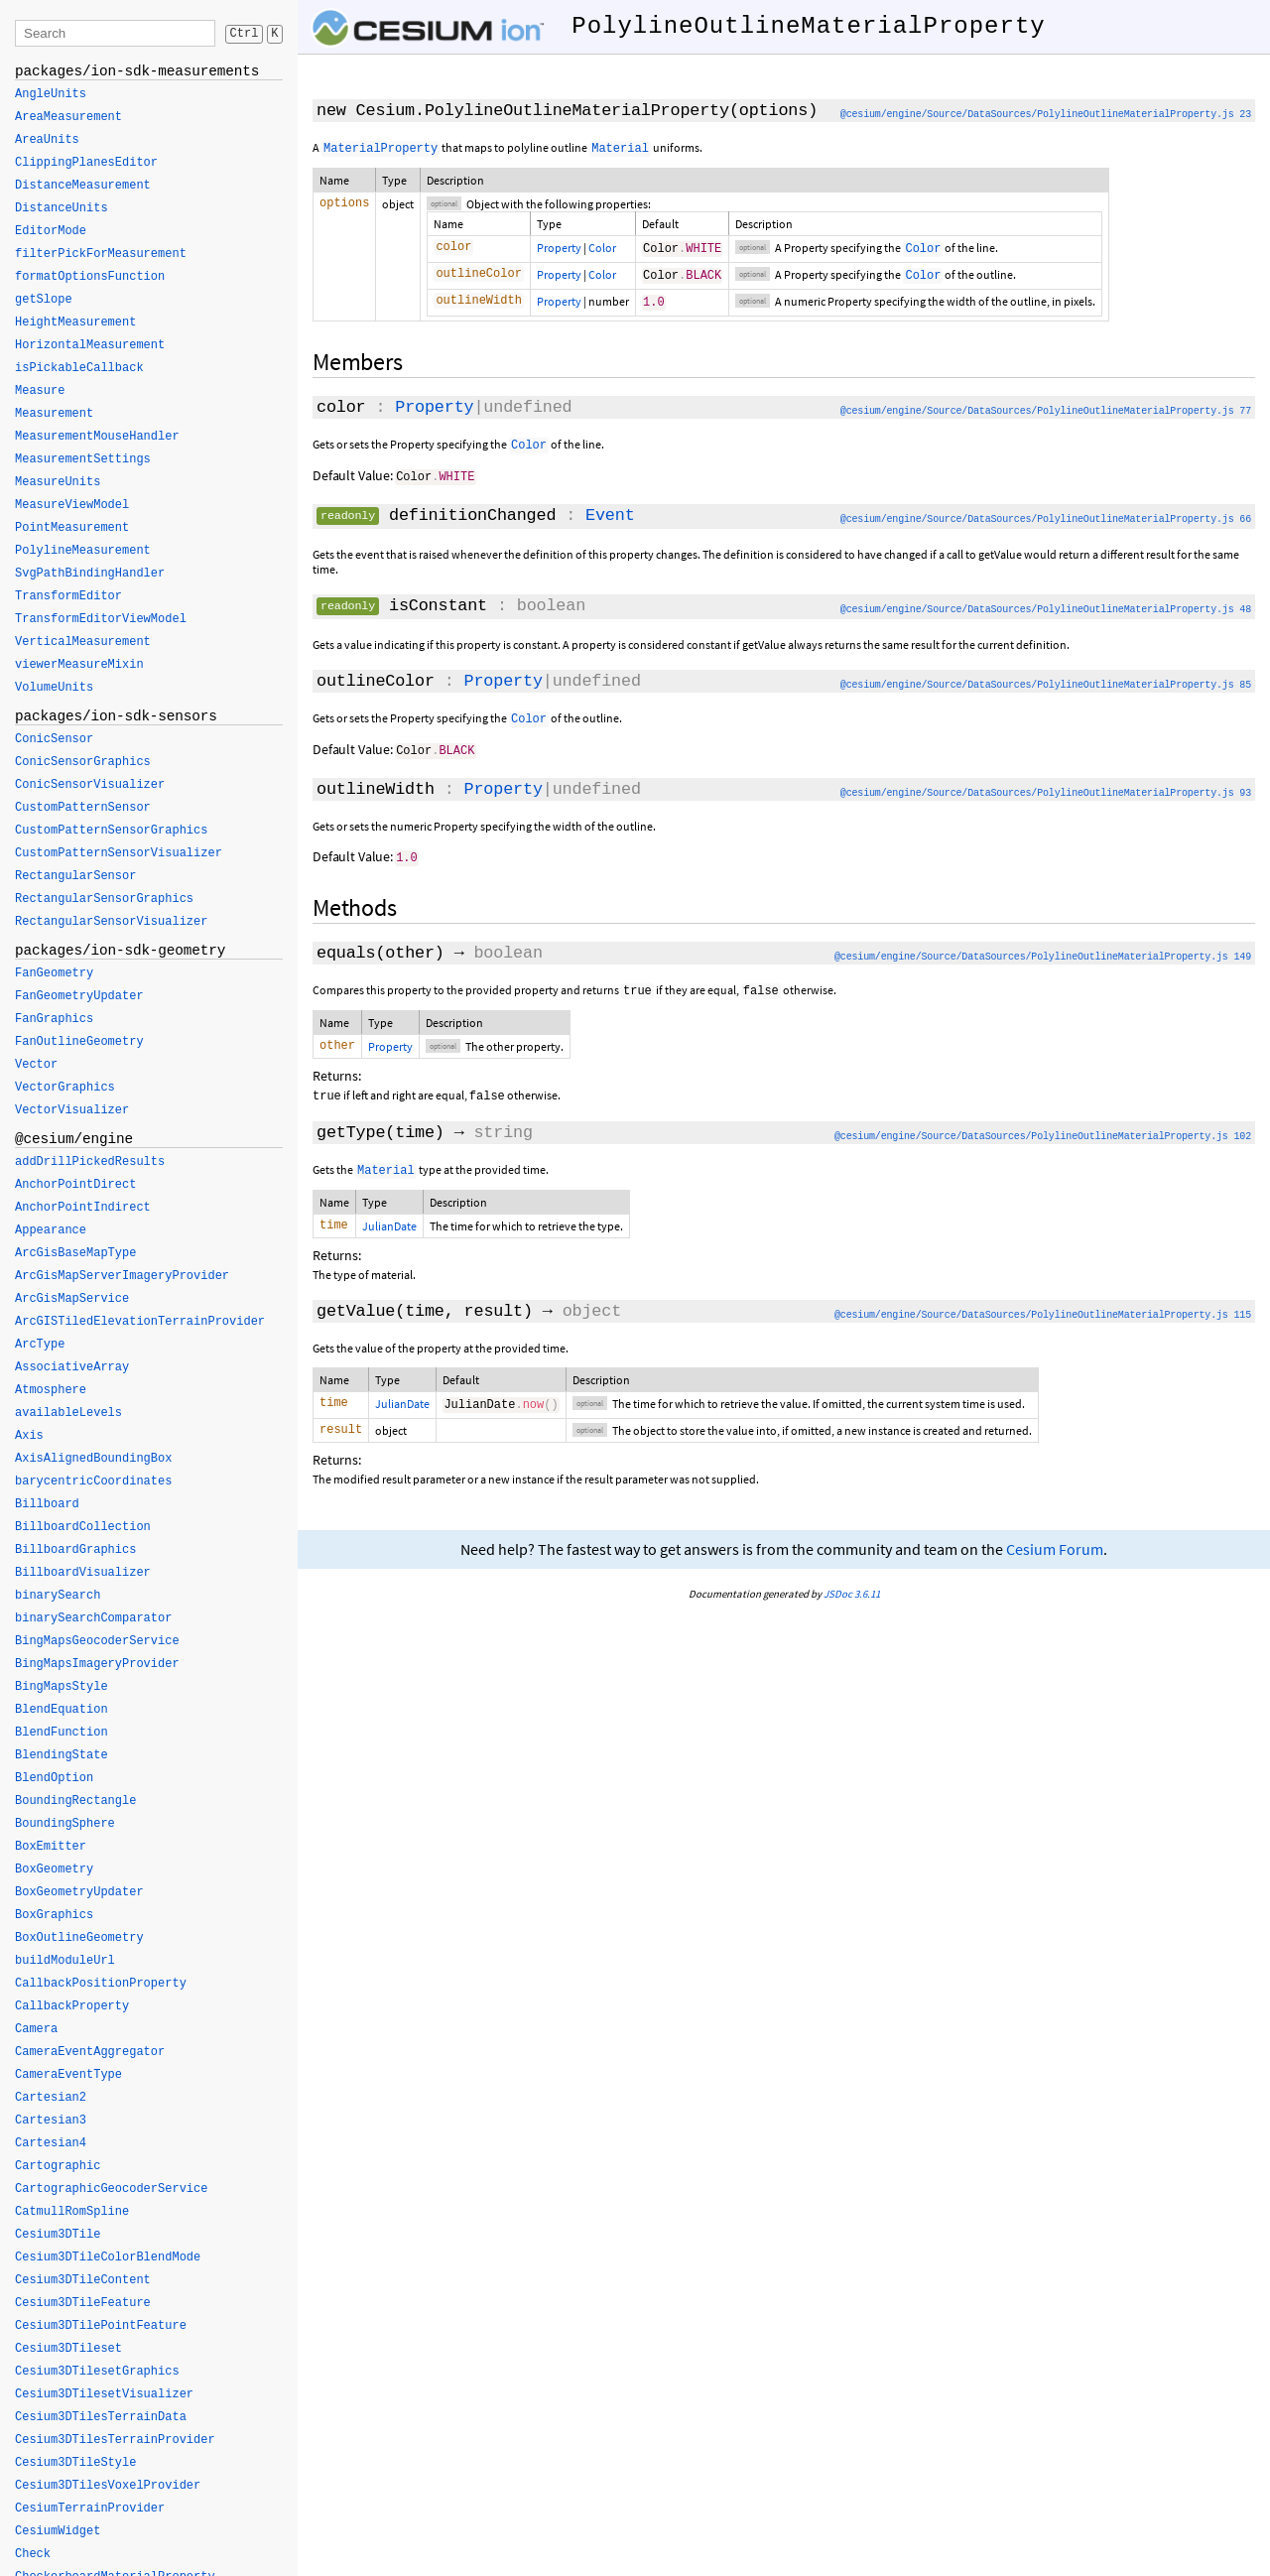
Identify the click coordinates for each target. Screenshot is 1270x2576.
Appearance (50, 1230)
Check (33, 2554)
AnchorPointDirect (75, 1185)
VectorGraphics (65, 1088)
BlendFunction (61, 1732)
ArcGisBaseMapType (75, 1253)
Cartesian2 (50, 2098)
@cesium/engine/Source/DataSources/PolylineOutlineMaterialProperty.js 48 (1045, 608)
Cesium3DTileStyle (75, 2463)
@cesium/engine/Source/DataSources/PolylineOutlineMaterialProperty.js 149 (1042, 954)
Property (559, 247)
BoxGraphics (54, 1915)
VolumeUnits (54, 688)
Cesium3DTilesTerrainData (101, 2417)
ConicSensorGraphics (83, 762)
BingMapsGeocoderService (97, 1641)
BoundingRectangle (75, 1801)
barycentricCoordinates (93, 1481)
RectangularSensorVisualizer (111, 922)
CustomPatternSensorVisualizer (118, 853)
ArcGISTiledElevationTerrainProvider (140, 1322)
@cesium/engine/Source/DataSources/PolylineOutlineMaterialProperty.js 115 (1042, 1316)
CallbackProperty (72, 2006)
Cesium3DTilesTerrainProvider (115, 2440)
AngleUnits (50, 94)
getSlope (43, 300)
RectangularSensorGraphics (104, 899)
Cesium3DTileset (68, 2349)
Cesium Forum (1054, 1552)
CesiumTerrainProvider (90, 2508)
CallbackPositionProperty (101, 1984)
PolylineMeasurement (83, 551)
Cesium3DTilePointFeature (101, 2326)
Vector (36, 1065)
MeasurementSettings (83, 459)
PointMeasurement (72, 528)
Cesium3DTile (57, 2235)
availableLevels (68, 1413)
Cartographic (57, 2166)
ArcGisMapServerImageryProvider (122, 1276)
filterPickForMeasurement (101, 254)
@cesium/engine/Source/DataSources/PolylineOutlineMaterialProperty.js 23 (1045, 114)
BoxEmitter (50, 1847)
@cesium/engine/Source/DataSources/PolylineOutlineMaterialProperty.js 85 (1045, 684)
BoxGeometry (54, 1869)
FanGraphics (54, 1019)
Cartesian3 (50, 2120)
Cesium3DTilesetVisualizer (104, 2394)
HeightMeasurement (75, 322)
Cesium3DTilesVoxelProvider (107, 2486)
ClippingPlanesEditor (86, 163)
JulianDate (389, 1225)
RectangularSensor (75, 876)
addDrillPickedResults (90, 1162)
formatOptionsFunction (90, 277)
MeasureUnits (57, 482)
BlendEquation (61, 1710)
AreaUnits (47, 140)
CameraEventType (68, 2075)
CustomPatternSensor (83, 808)
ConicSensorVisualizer (90, 785)
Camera (36, 2029)
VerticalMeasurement (83, 642)
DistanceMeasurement (83, 186)
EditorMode (50, 231)
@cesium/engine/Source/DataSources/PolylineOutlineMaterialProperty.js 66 (1045, 518)
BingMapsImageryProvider (97, 1664)
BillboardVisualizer (83, 1573)
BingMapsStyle (61, 1687)
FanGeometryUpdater (79, 996)
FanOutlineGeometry (79, 1042)
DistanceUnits (61, 208)
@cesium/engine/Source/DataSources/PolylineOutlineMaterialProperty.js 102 (1042, 1135)
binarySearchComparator (93, 1618)
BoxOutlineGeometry (79, 1938)
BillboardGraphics (75, 1550)
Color (602, 247)
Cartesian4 (50, 2143)
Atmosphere (50, 1390)
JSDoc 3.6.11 (852, 1597)
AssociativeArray (72, 1367)
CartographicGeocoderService (111, 2189)
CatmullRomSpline (72, 2212)
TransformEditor (68, 596)
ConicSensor (54, 739)
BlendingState (61, 1755)
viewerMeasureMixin (79, 665)
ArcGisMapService (72, 1299)
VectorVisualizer (72, 1110)
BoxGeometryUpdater (79, 1892)
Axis (29, 1436)
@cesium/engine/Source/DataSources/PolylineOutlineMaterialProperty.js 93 (1045, 791)
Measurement (54, 414)
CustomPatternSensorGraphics (111, 830)
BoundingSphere (65, 1824)
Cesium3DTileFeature (83, 2303)
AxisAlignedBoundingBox (93, 1459)
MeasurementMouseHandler (97, 437)
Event (610, 514)
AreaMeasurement (68, 117)
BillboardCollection (83, 1527)
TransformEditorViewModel (101, 619)
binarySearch (57, 1596)
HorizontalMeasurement (90, 345)
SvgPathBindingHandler (90, 573)
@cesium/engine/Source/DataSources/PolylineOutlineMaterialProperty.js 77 (1045, 411)
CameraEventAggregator (90, 2052)
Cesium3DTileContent (83, 2280)
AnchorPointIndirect (83, 1208)
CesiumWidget (57, 2531)
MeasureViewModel (72, 505)
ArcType (39, 1345)
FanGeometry (54, 973)
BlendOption (54, 1778)
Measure (39, 391)
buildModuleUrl (65, 1961)
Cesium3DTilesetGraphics (97, 2372)
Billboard (47, 1504)
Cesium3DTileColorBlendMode (107, 2257)
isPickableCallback (79, 368)
